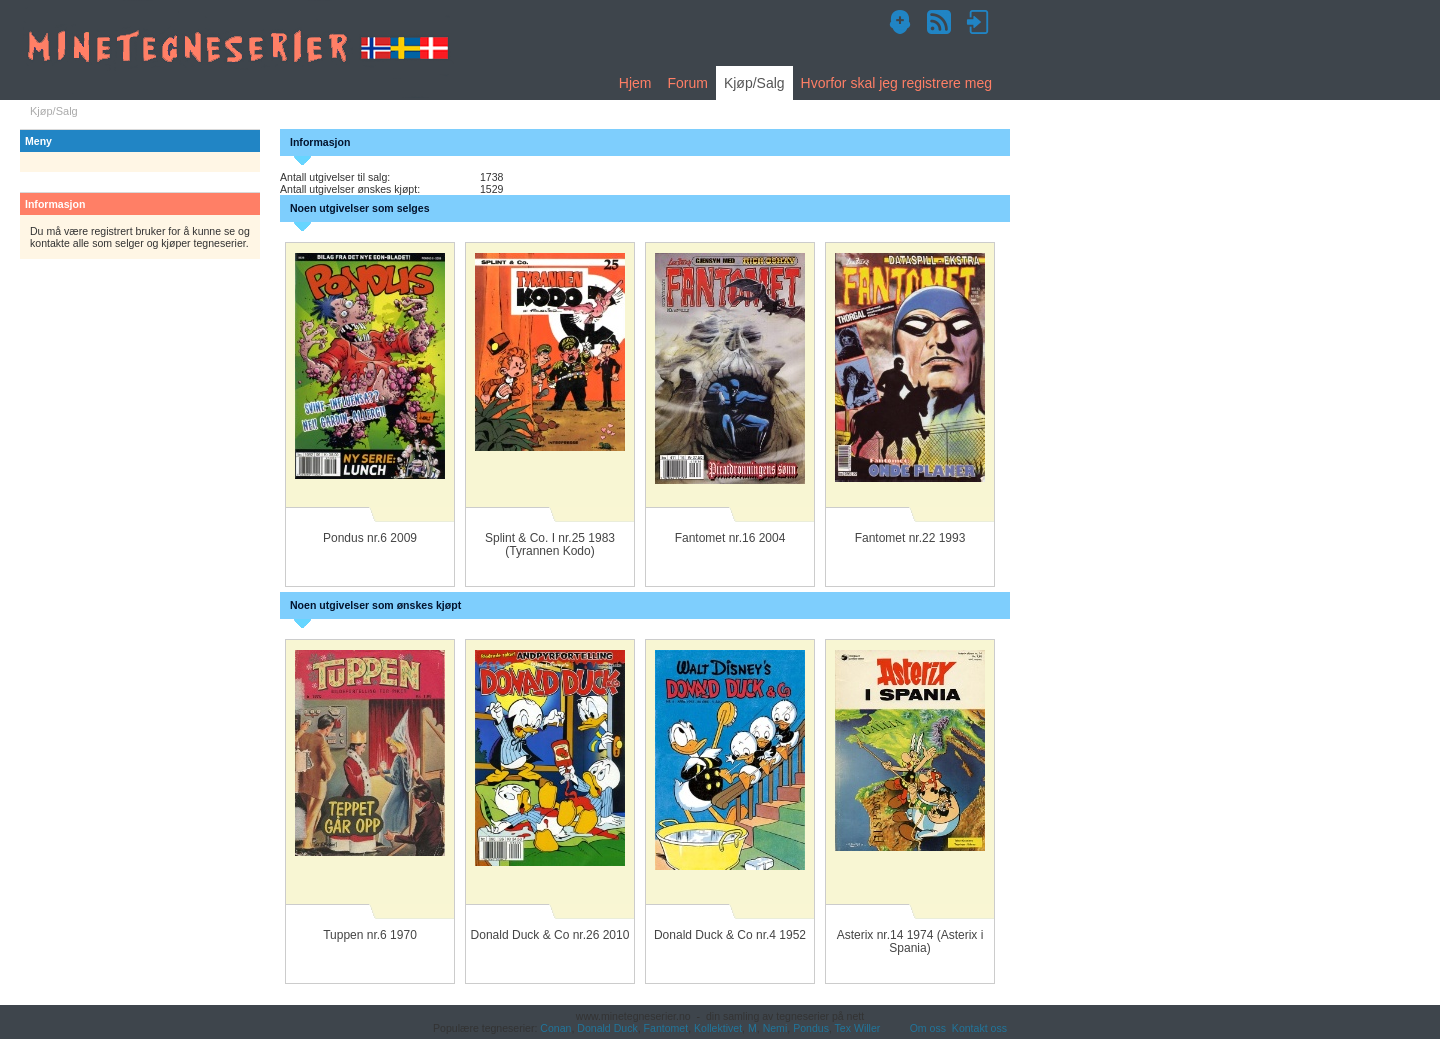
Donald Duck (607, 1028)
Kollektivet (718, 1028)
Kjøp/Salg (754, 83)
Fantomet (666, 1028)
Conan (555, 1028)
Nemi (775, 1028)
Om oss (928, 1028)
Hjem (635, 83)
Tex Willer (858, 1028)
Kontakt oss (979, 1028)
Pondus (811, 1028)
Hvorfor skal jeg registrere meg (896, 83)
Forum (687, 83)
